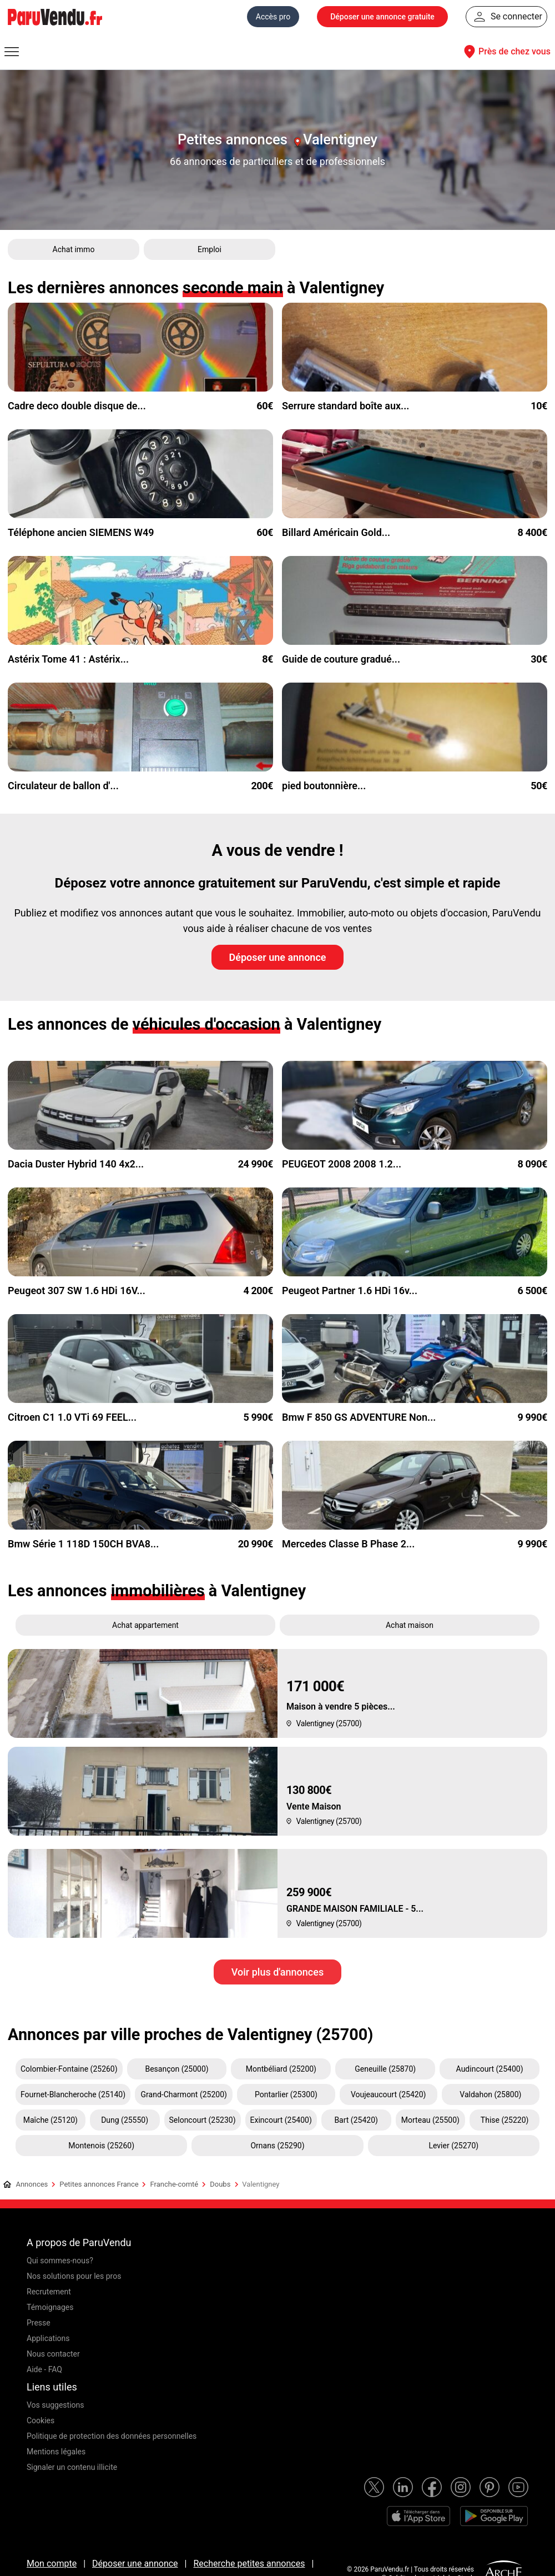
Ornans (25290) (277, 2145)
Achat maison (409, 1625)
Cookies (40, 2420)
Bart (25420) (355, 2120)
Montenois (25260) (101, 2145)
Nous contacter (53, 2353)
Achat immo (74, 249)
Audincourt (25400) (489, 2068)
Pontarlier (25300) (286, 2094)
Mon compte (52, 2563)
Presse (39, 2322)
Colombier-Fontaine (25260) (69, 2068)
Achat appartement (145, 1625)
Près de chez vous (506, 52)
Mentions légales (56, 2451)
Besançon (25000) (176, 2068)
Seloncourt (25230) (202, 2120)
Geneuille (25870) (385, 2068)
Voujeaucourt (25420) (388, 2094)
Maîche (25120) (50, 2120)
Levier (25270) (453, 2145)
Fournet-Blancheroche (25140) (73, 2094)
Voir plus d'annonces (277, 1972)
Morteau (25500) (430, 2120)
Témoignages (50, 2307)
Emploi (209, 249)
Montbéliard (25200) (281, 2068)
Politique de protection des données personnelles (111, 2436)
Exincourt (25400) (281, 2120)
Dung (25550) (124, 2120)
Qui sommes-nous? (60, 2260)
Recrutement (49, 2291)
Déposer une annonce (277, 957)
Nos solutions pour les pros (74, 2276)
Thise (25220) (505, 2120)
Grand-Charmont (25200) (184, 2094)
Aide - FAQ (44, 2369)
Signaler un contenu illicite (72, 2467)
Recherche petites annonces (249, 2563)
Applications (48, 2338)
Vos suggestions (55, 2404)
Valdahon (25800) (490, 2094)
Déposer (382, 16)
